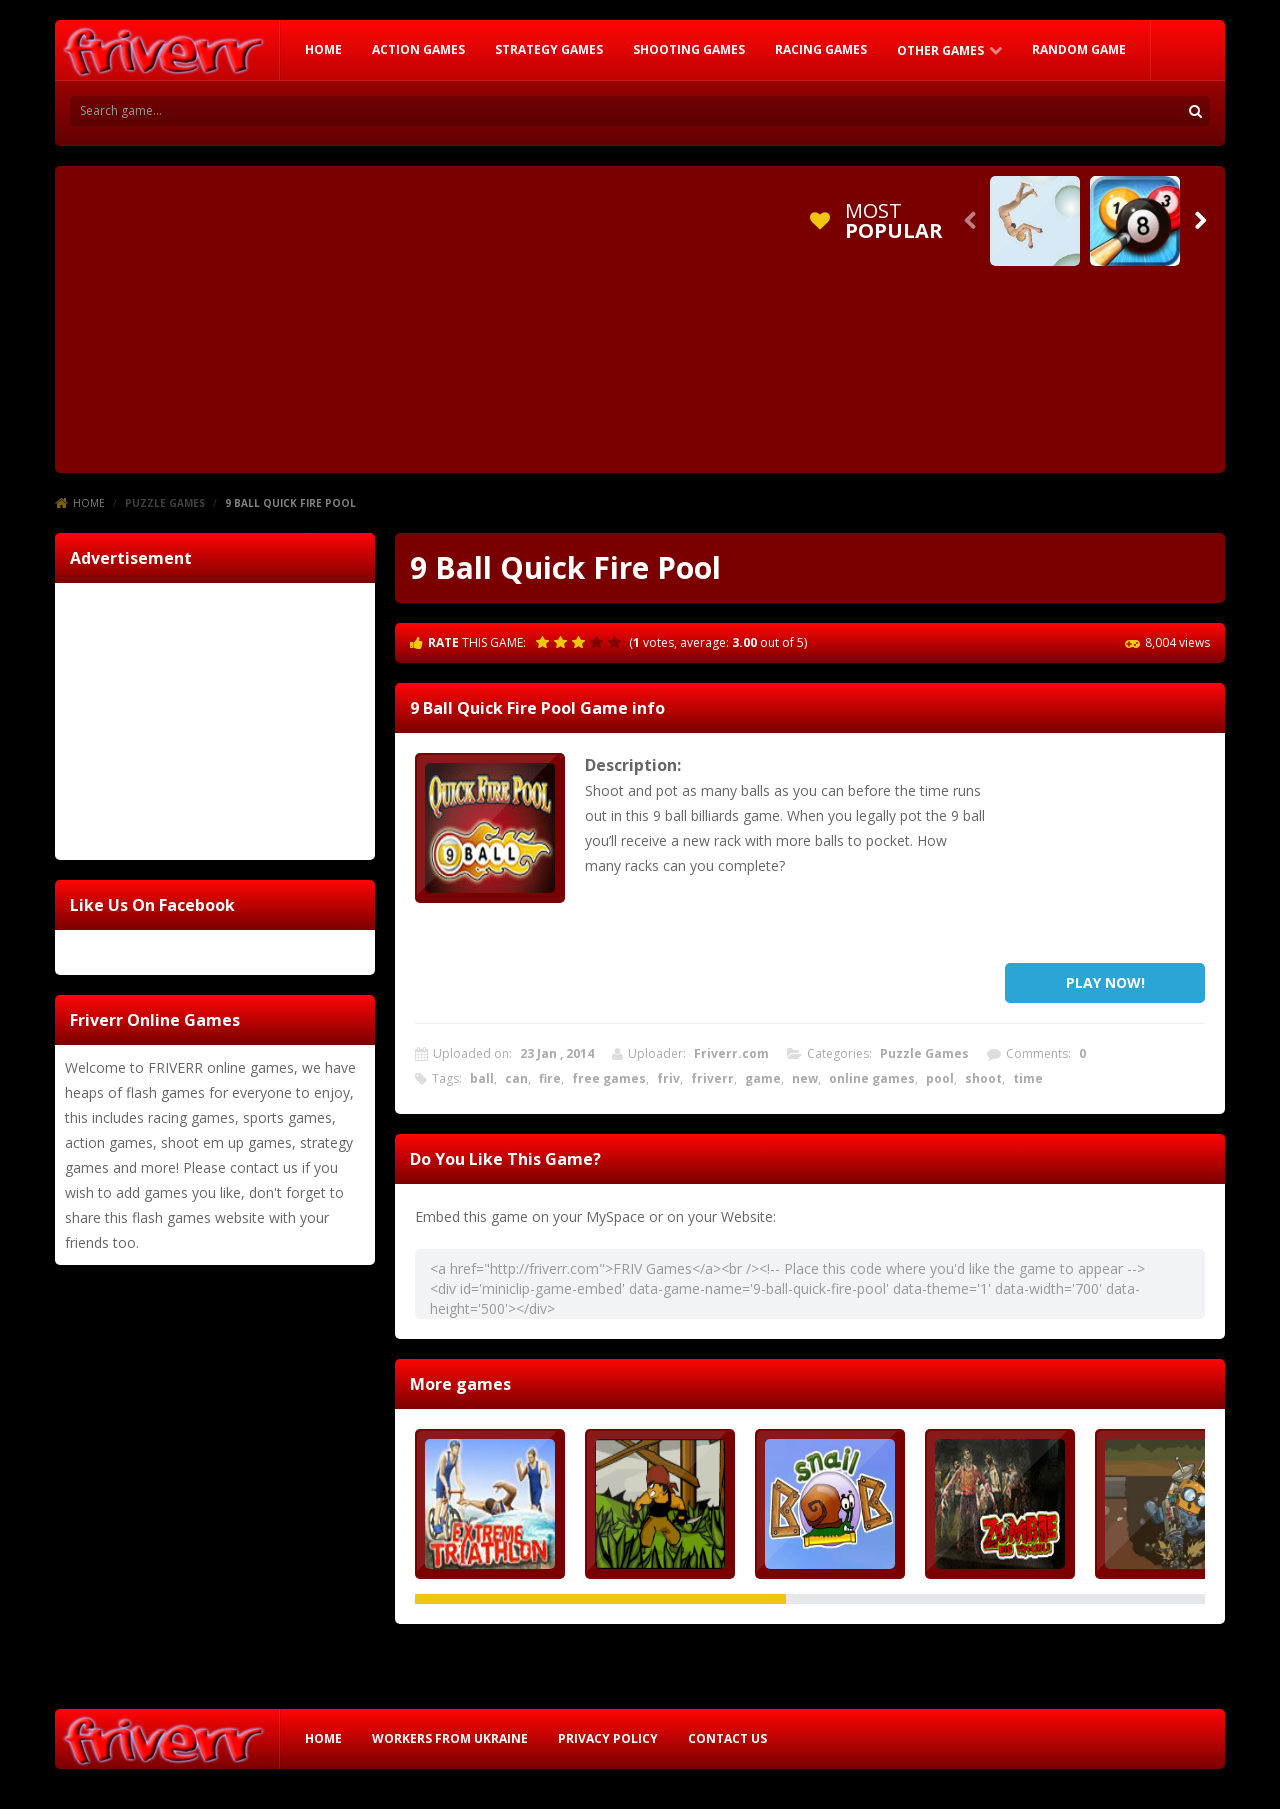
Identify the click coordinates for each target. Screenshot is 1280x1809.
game (763, 1078)
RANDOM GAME (1079, 49)
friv (668, 1078)
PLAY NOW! (1105, 982)
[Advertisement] (429, 316)
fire (550, 1078)
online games (872, 1078)
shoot (983, 1078)
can (516, 1078)
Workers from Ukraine (450, 1738)
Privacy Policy (608, 1738)
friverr (712, 1078)
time (1028, 1078)
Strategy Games (549, 49)
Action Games (418, 49)
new (805, 1078)
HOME (323, 49)
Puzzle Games (165, 503)
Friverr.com (731, 1053)
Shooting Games (689, 49)
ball (482, 1078)
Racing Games (821, 49)
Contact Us (727, 1738)
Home (89, 503)
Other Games (940, 50)
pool (940, 1078)
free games (609, 1078)
